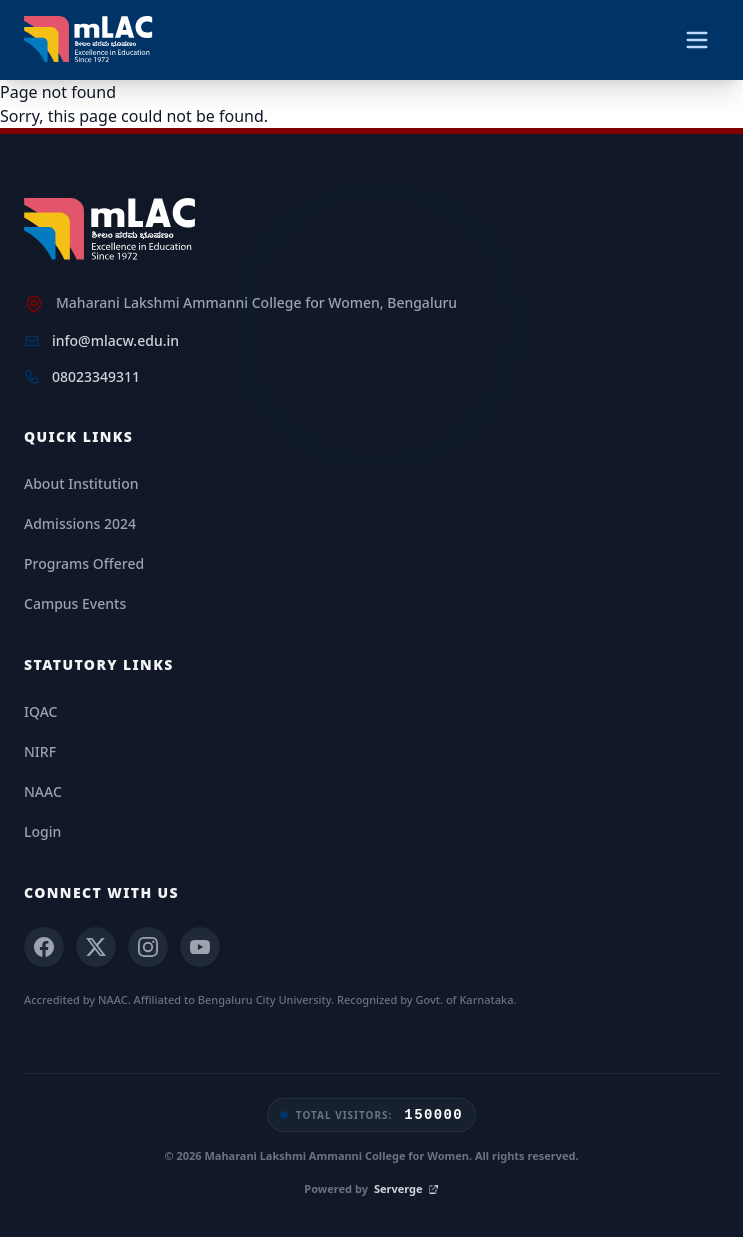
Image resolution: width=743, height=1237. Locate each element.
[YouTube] (200, 947)
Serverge (406, 1188)
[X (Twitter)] (96, 947)
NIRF (40, 751)
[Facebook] (44, 947)
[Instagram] (148, 947)
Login (42, 831)
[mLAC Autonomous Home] (90, 40)
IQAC (40, 711)
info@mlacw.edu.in (115, 340)
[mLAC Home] (112, 230)
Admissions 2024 (80, 523)
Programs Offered (84, 563)
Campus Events (75, 603)
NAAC (43, 791)
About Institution (81, 483)
